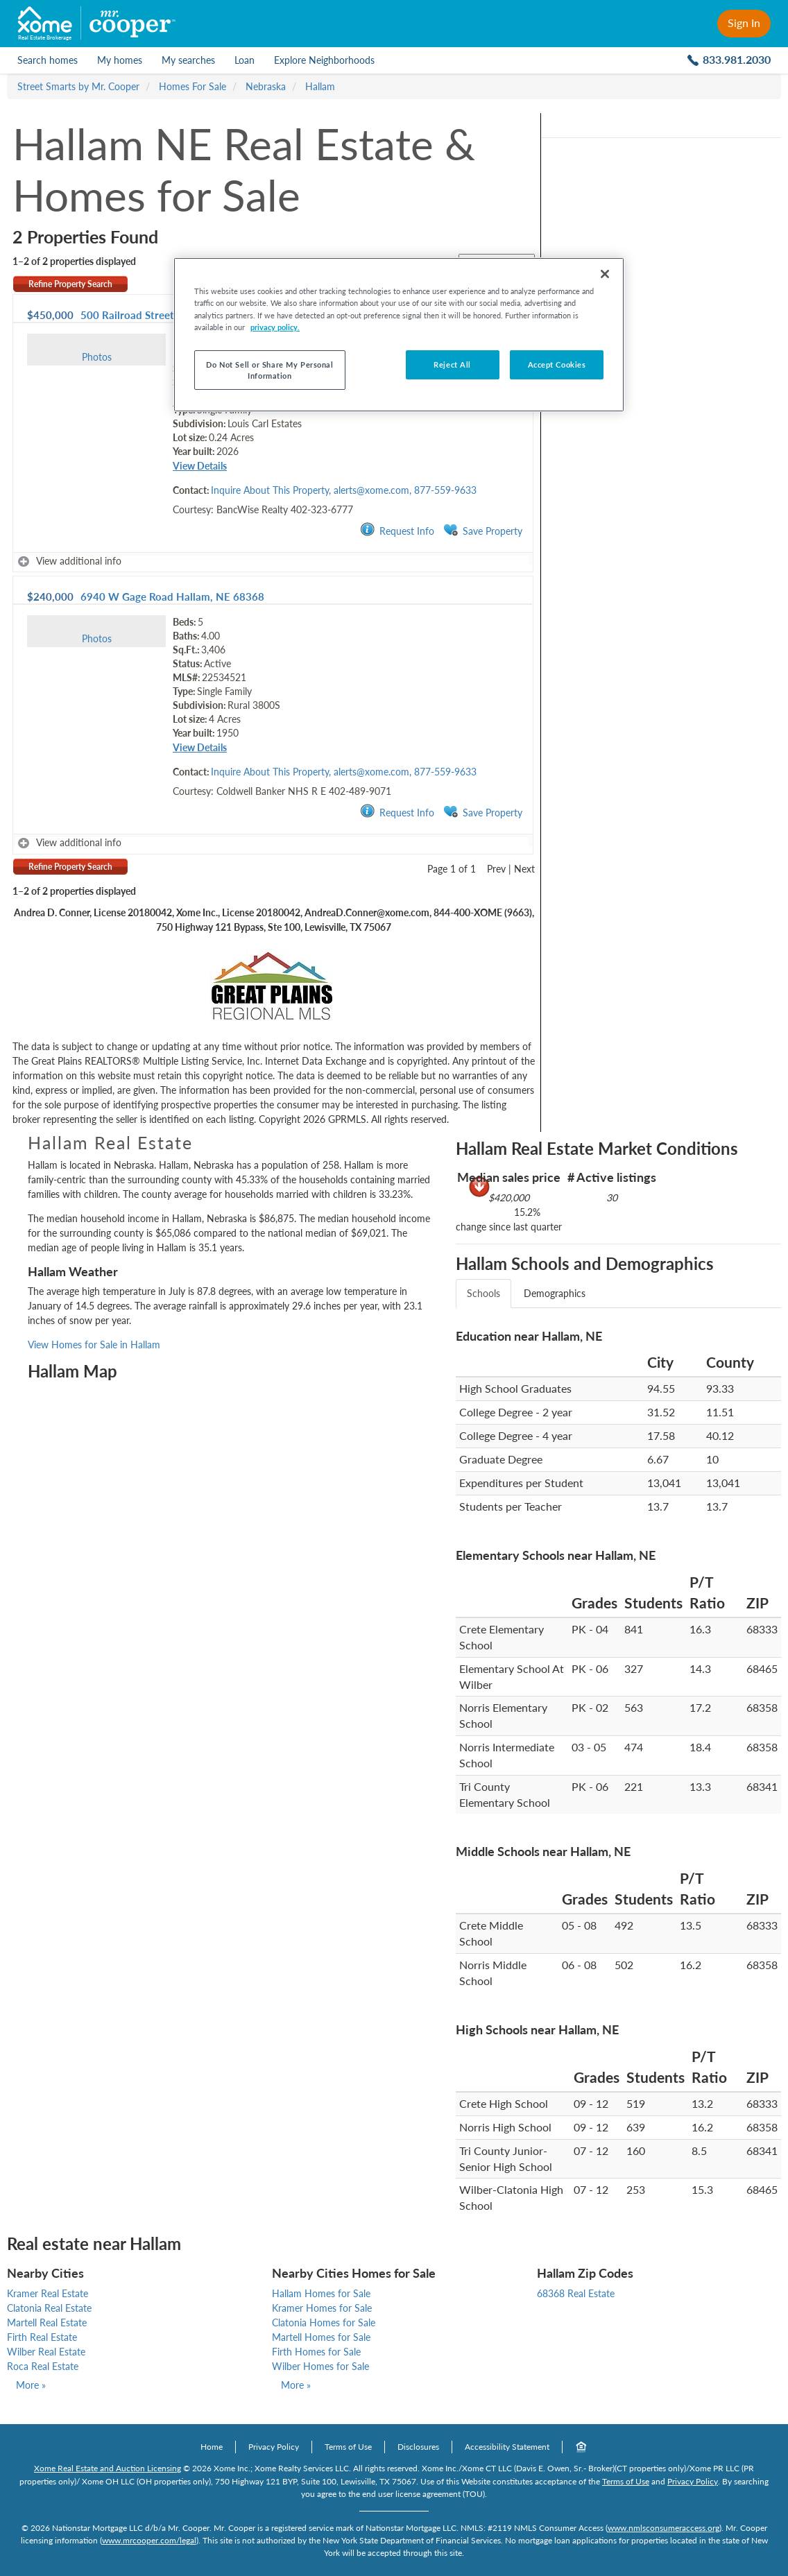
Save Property (482, 530)
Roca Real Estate (42, 2366)
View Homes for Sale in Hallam (94, 1344)
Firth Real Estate (42, 2337)
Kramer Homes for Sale (322, 2308)
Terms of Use (348, 2446)
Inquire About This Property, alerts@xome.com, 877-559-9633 (344, 490)
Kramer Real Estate (47, 2293)
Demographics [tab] (554, 1293)
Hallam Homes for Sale (321, 2293)
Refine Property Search (70, 284)
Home (211, 2446)
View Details (200, 466)
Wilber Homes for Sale (320, 2366)
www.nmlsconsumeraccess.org (663, 2528)
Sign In (744, 22)
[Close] (605, 274)
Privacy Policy (273, 2446)
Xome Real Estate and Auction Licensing (107, 2468)
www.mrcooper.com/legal (149, 2540)
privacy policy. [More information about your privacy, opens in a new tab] (275, 327)
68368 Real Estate (576, 2293)
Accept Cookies (557, 364)
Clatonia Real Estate (49, 2308)
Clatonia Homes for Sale (323, 2322)
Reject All (452, 364)
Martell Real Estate (47, 2322)
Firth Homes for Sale (316, 2352)
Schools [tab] (483, 1293)
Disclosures (418, 2446)
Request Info (397, 530)
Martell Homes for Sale (321, 2337)
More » (31, 2385)
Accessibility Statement (507, 2446)
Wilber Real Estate (46, 2352)
